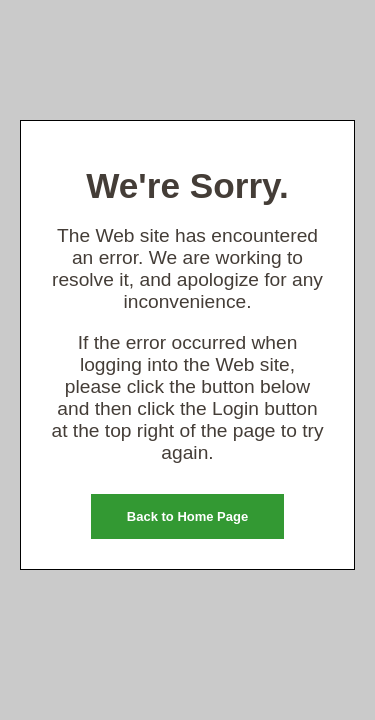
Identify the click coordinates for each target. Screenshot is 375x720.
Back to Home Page (187, 516)
